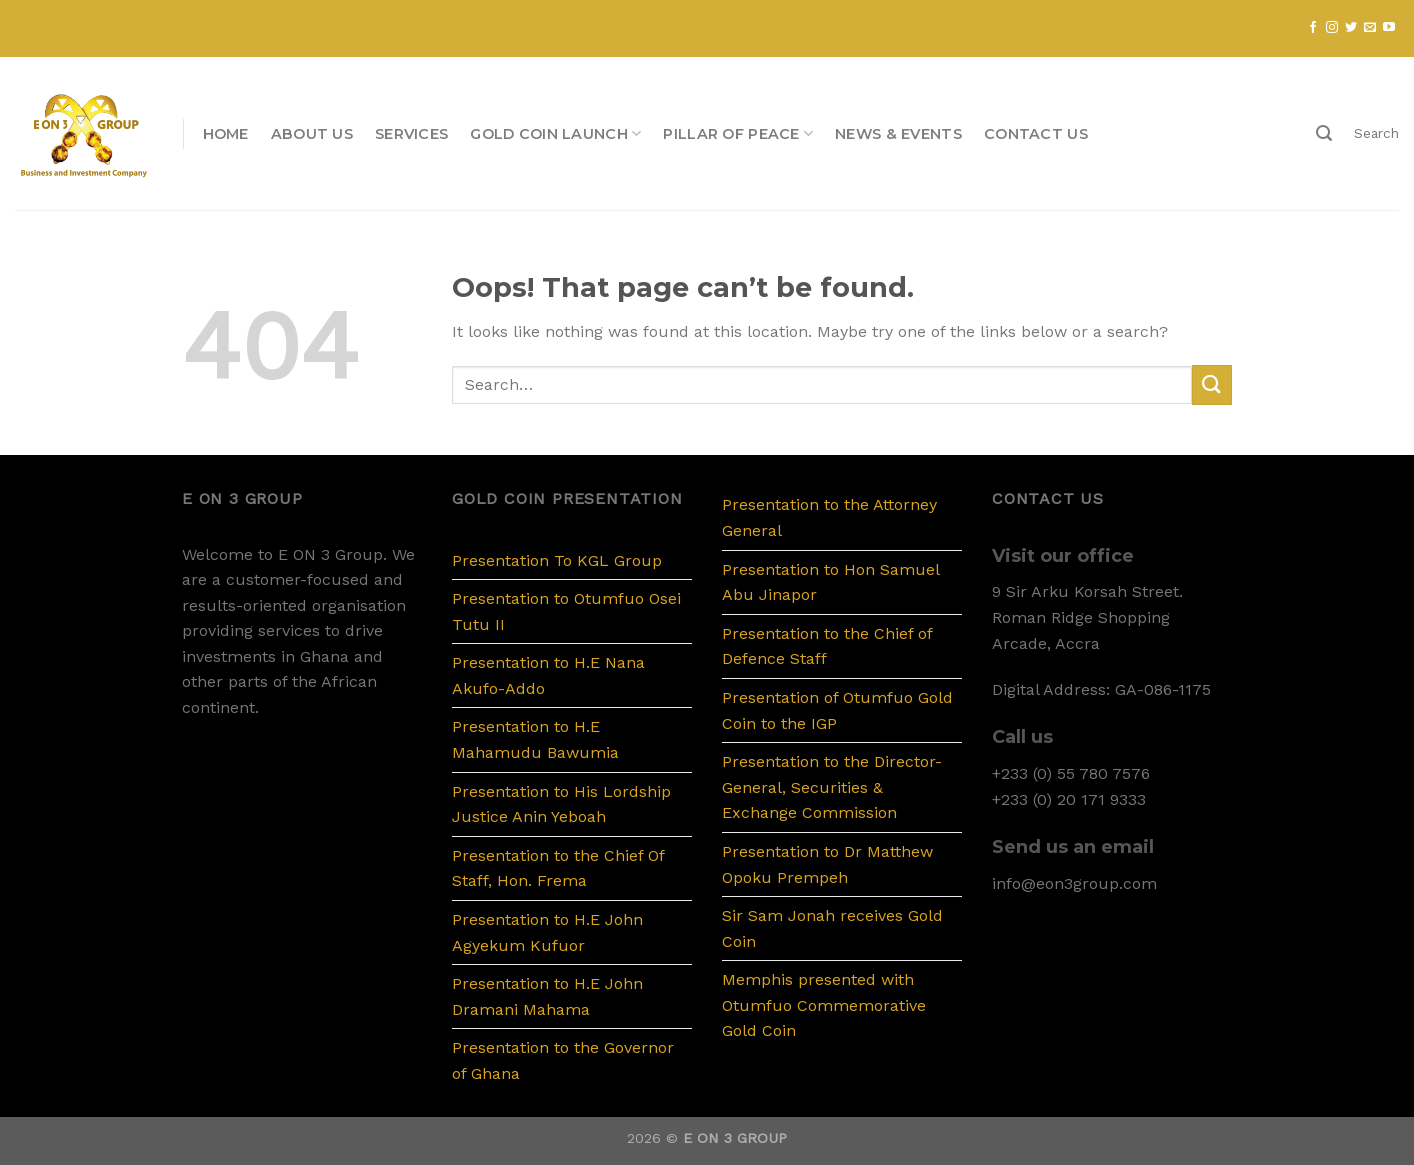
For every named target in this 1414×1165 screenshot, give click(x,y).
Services (411, 134)
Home (226, 134)
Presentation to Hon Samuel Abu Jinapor (830, 582)
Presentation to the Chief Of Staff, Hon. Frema (558, 868)
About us (312, 134)
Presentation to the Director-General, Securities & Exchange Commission (832, 787)
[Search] (1324, 133)
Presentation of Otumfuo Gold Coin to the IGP (837, 710)
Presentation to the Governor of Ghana (563, 1060)
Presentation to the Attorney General (829, 517)
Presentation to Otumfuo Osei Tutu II (566, 611)
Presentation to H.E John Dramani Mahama (547, 996)
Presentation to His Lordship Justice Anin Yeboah (561, 804)
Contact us (1036, 134)
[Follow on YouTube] (1389, 28)
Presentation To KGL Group (557, 560)
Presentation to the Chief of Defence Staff (827, 646)
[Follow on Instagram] (1332, 28)
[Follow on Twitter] (1351, 28)
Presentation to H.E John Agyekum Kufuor (547, 932)
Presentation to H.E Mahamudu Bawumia (535, 739)
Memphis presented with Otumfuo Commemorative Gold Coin (824, 1005)
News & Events (898, 134)
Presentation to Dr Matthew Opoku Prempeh (827, 864)
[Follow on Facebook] (1313, 28)
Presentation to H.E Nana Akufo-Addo (548, 675)
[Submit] (1212, 384)
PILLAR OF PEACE (738, 133)
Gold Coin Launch (555, 133)
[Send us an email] (1370, 28)
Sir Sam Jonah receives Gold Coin (832, 928)
